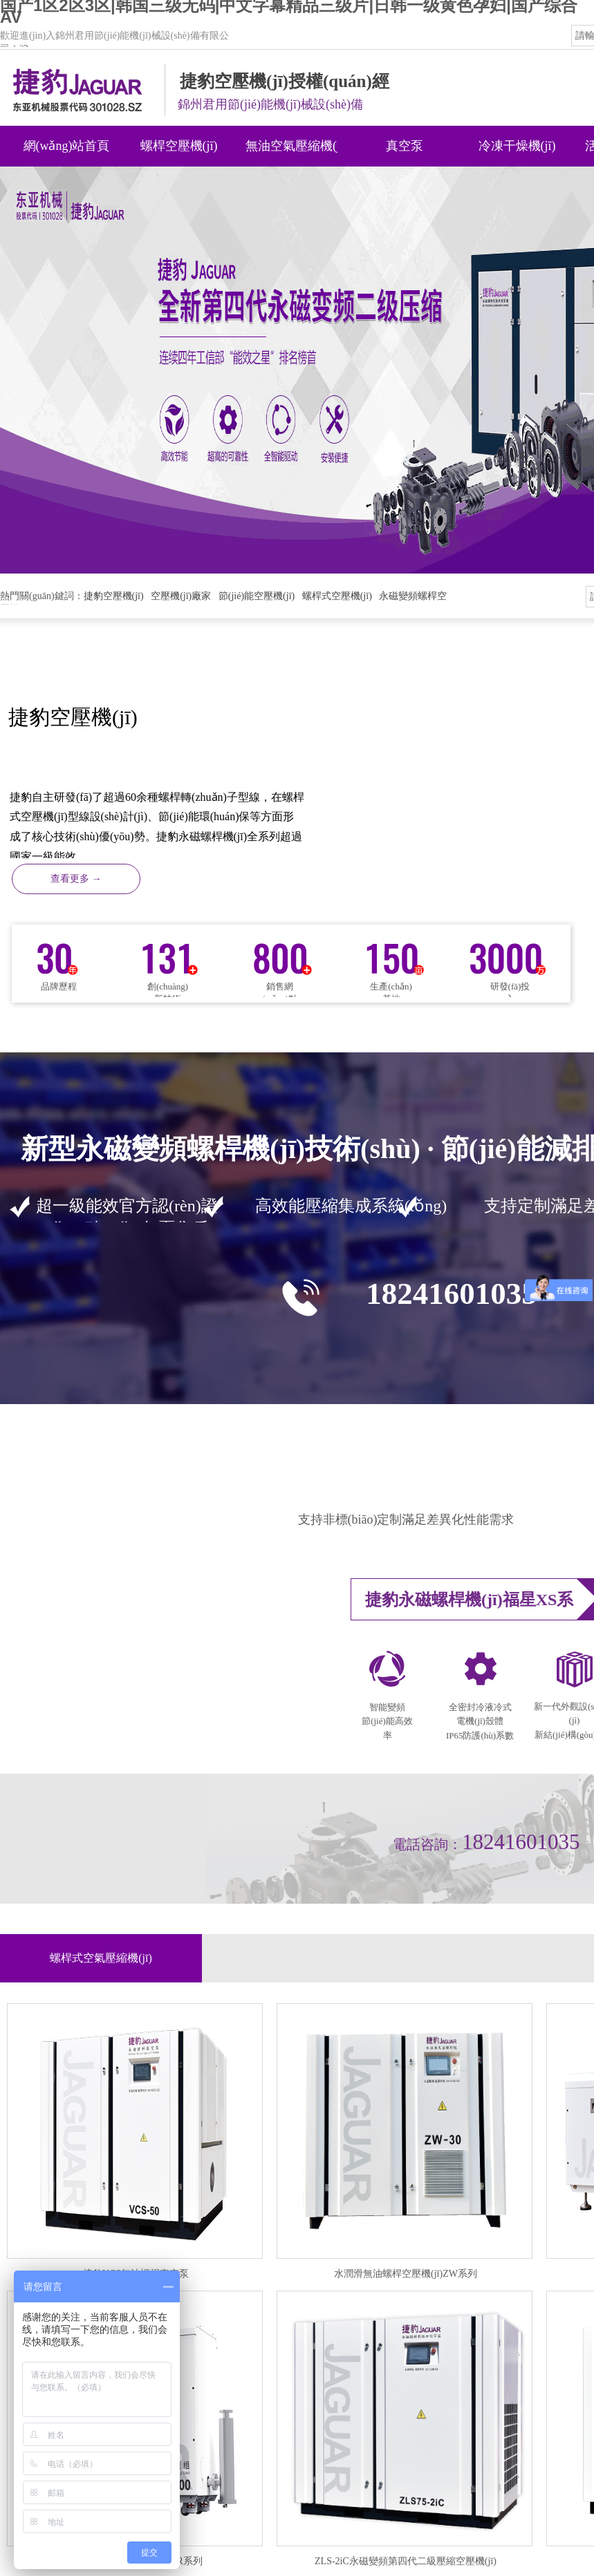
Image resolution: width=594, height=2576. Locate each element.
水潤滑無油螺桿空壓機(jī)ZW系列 (405, 2274)
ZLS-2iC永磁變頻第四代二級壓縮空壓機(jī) (405, 2561)
